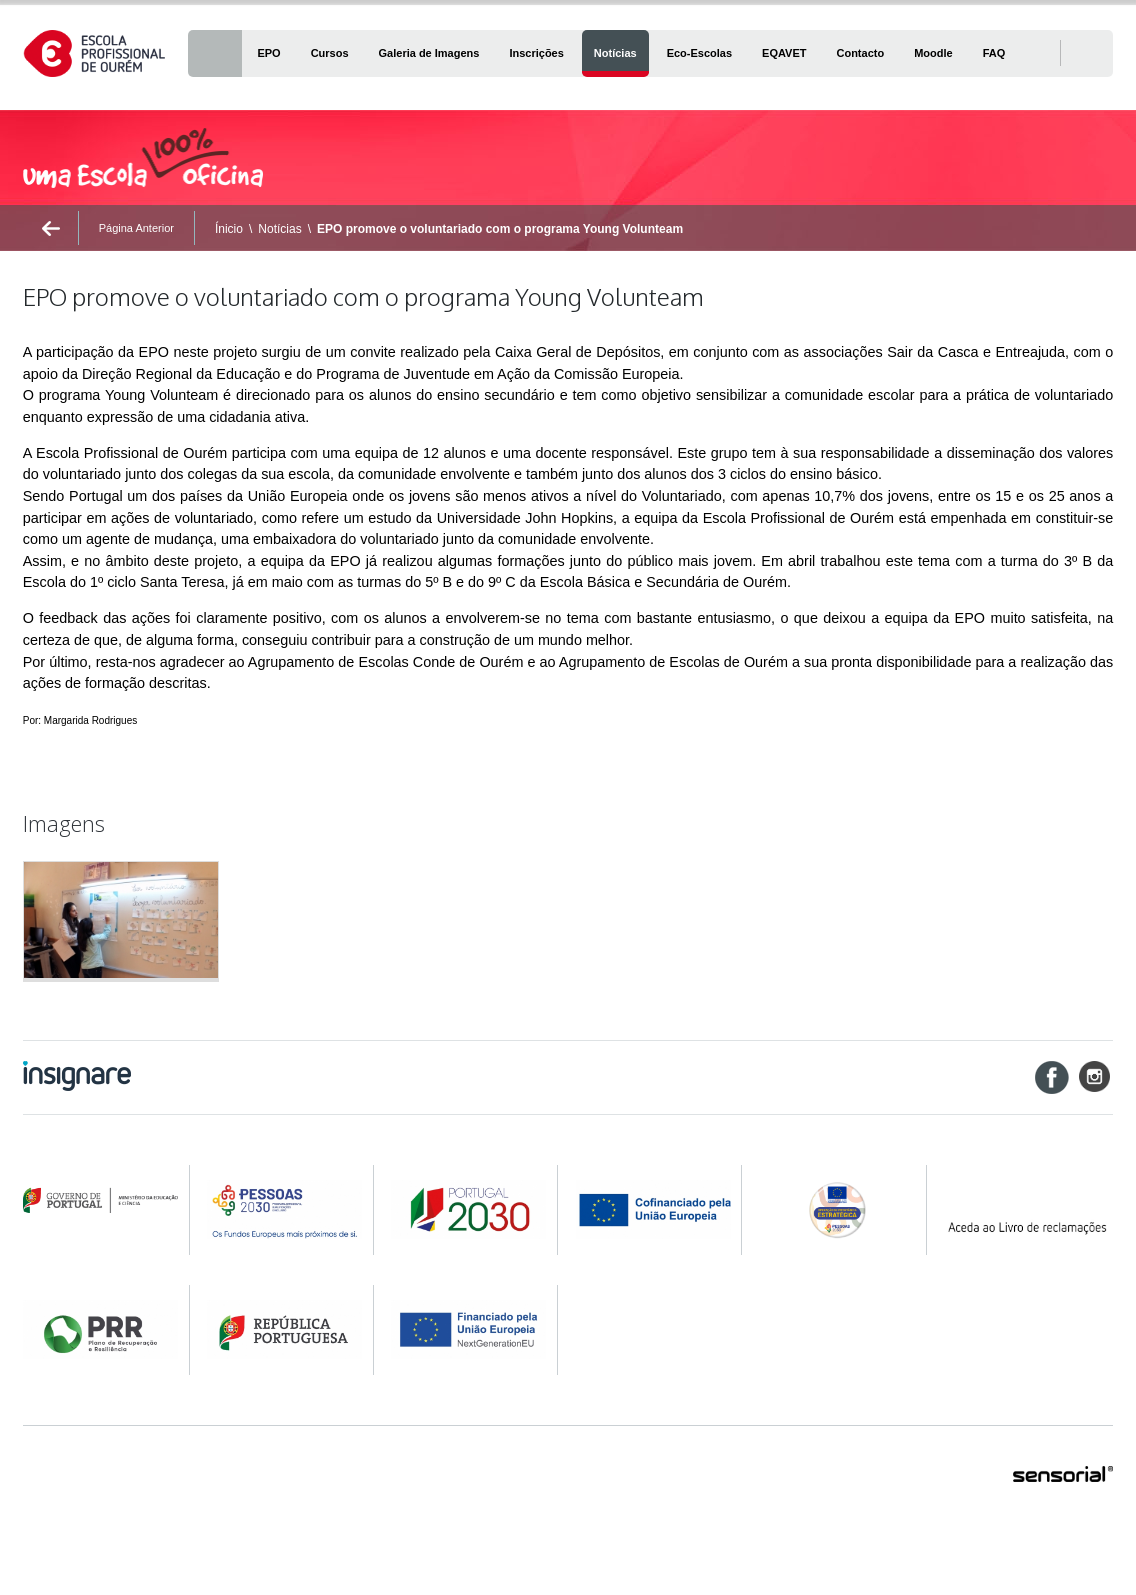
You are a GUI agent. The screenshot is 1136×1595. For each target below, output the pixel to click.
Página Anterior (136, 228)
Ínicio (229, 229)
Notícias (279, 229)
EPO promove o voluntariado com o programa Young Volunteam (500, 229)
